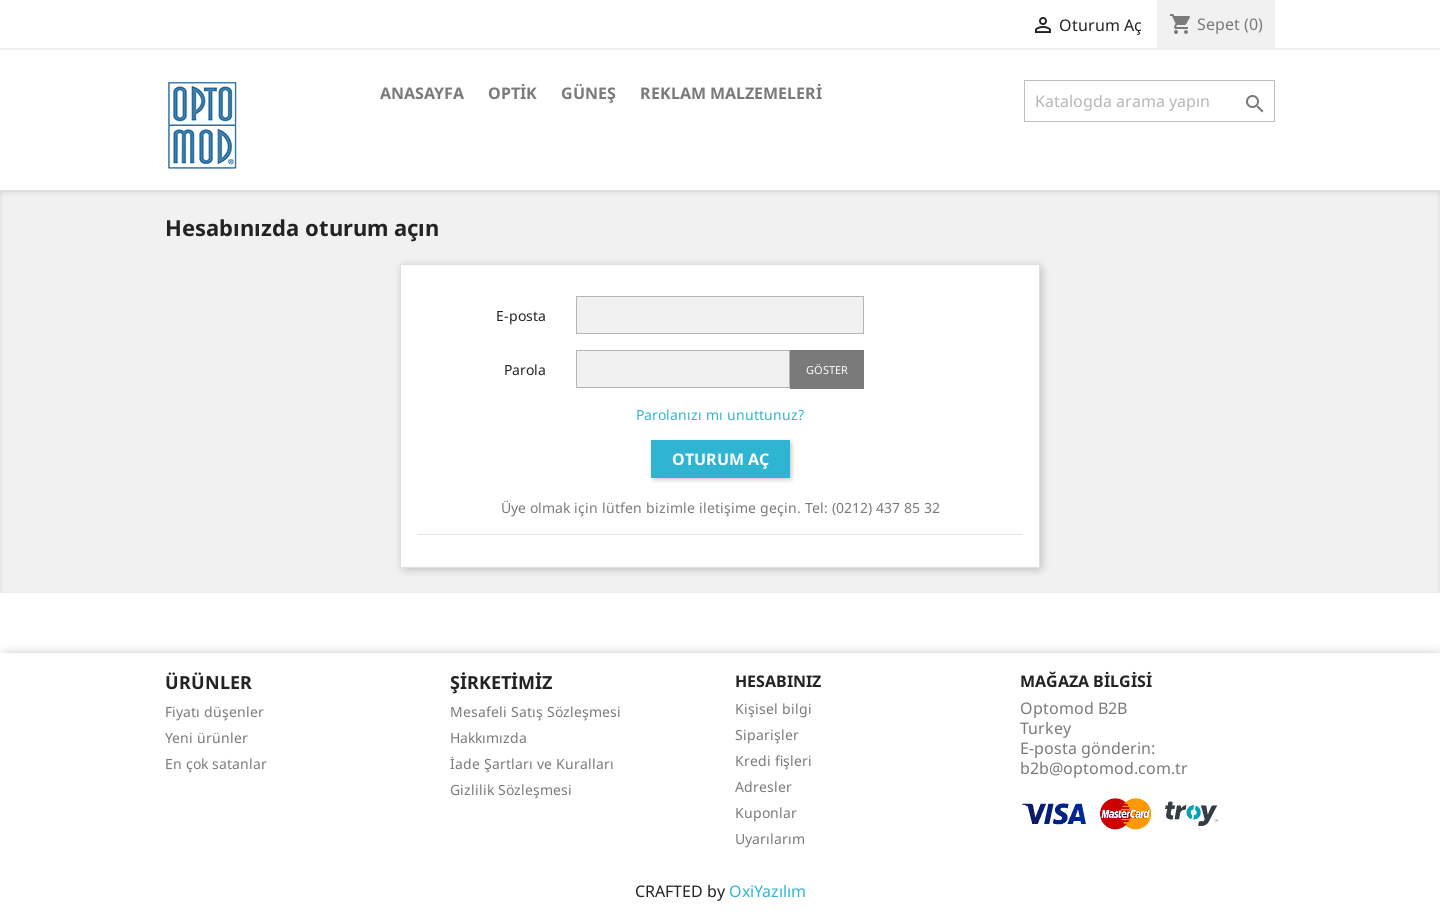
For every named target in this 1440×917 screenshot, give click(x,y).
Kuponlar (766, 812)
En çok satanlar (216, 763)
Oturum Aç (720, 459)
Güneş (588, 93)
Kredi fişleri (773, 760)
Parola (525, 369)
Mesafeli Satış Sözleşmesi (535, 711)
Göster (827, 369)
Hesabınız (778, 681)
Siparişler (767, 734)
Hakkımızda (488, 737)
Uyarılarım (770, 838)
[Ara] (1149, 101)
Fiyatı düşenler (214, 711)
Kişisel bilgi (773, 708)
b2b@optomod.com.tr (1104, 768)
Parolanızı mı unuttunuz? (720, 414)
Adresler (763, 786)
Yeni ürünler (206, 737)
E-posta (521, 315)
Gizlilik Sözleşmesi (511, 789)
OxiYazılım (767, 891)
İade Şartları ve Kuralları (532, 763)
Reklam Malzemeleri (731, 93)
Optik (512, 93)
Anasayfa (422, 93)
